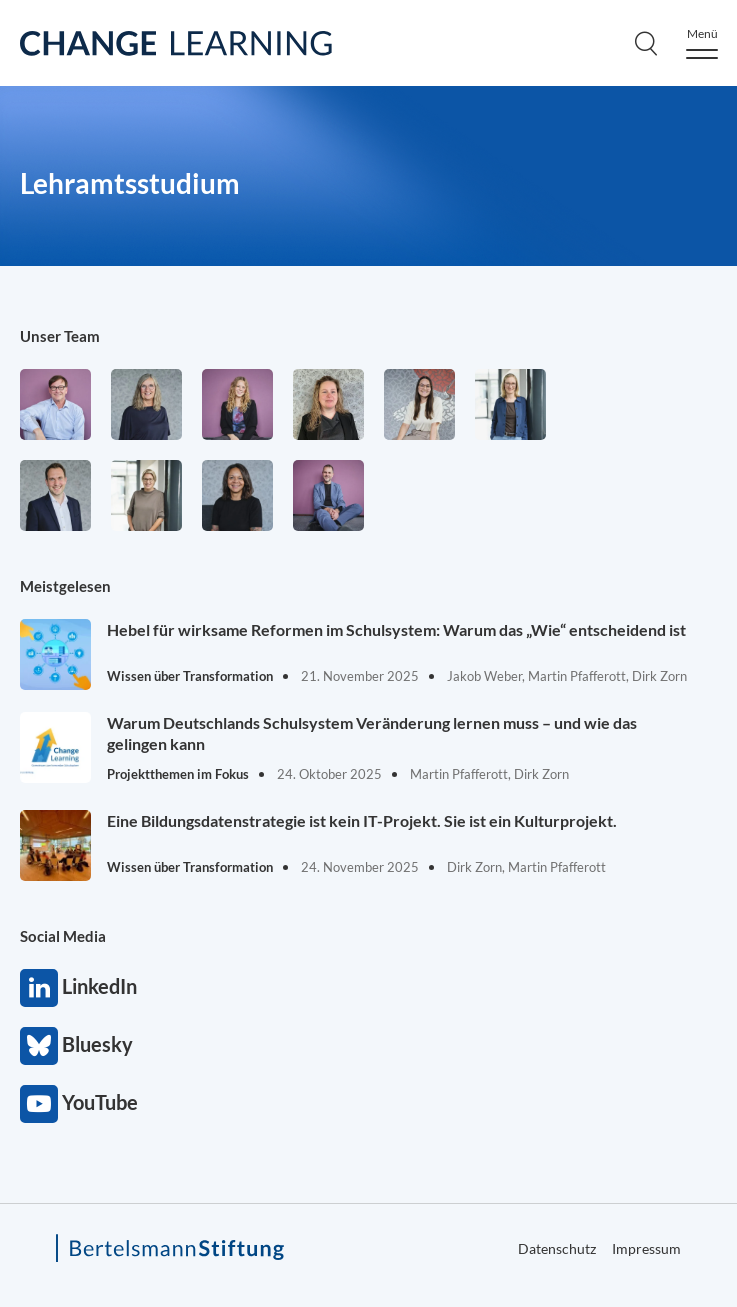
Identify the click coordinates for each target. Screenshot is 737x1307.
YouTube (39, 1104)
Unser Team (60, 336)
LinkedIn (39, 988)
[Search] (646, 43)
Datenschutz (557, 1248)
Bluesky (39, 1046)
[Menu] (702, 43)
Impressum (646, 1248)
